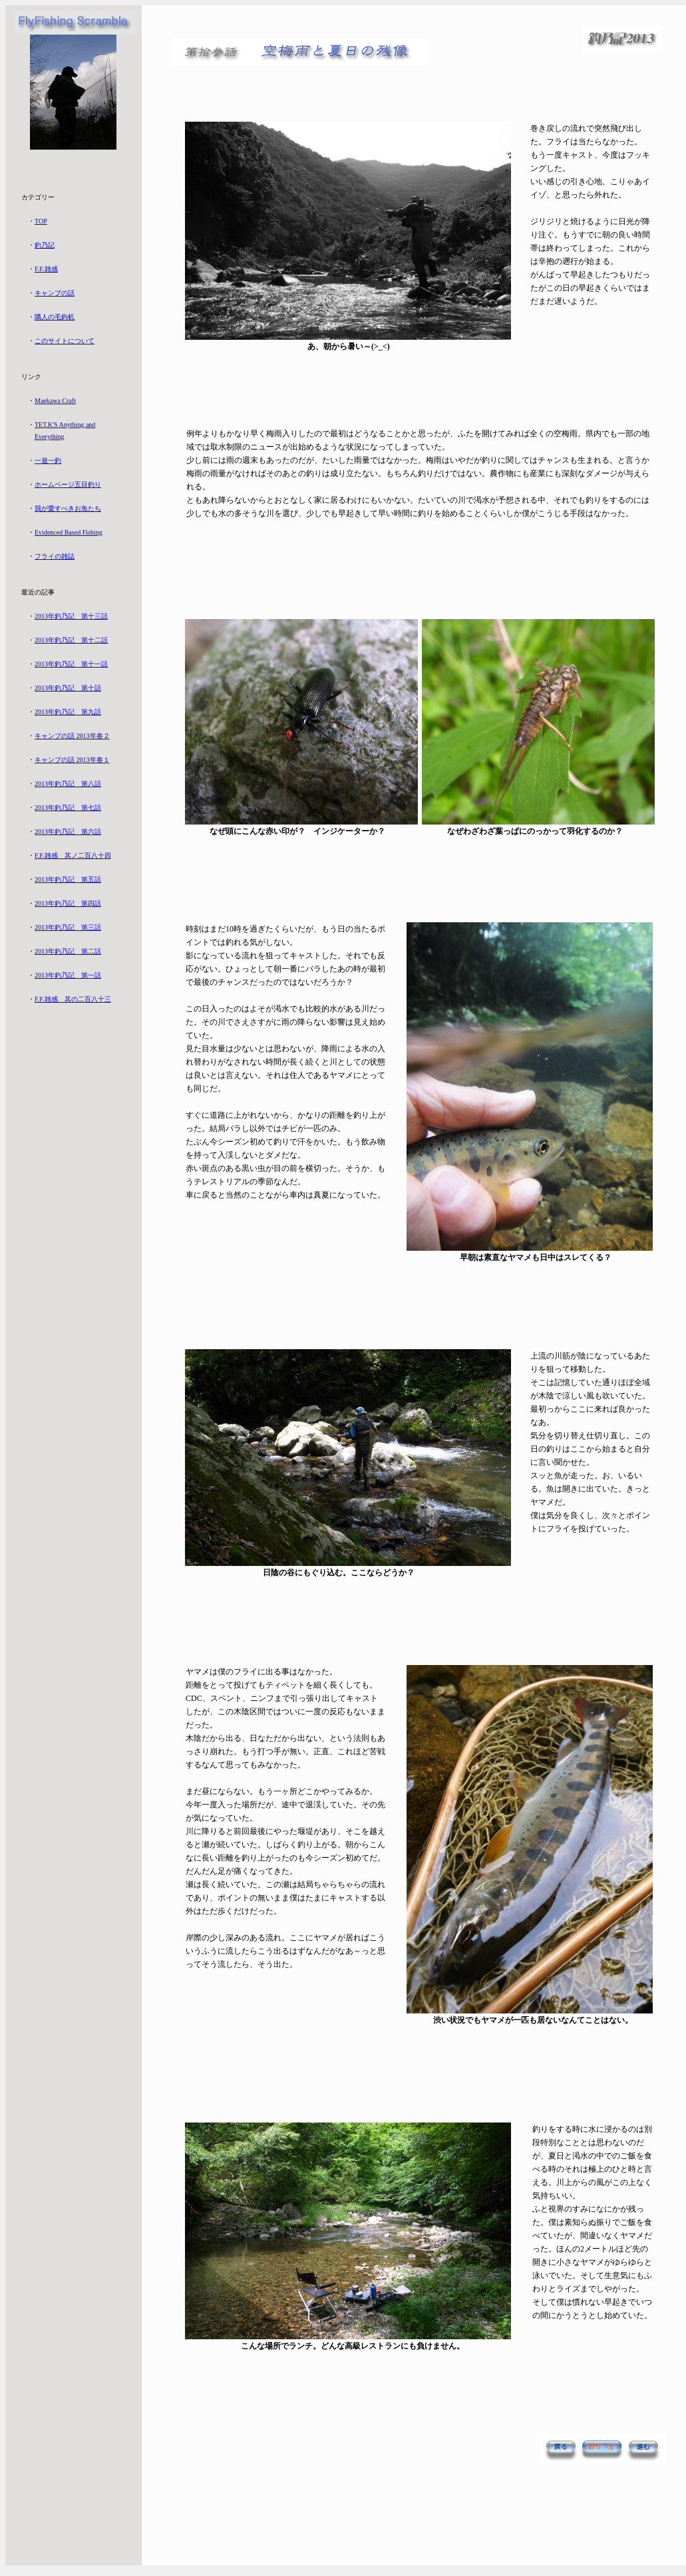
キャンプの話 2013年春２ (72, 735)
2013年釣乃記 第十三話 (71, 616)
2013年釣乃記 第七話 (68, 807)
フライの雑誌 (55, 556)
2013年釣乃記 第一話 (68, 975)
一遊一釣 (48, 460)
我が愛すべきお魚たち (68, 508)
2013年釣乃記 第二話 (68, 951)
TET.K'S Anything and (65, 424)
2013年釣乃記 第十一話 (71, 664)
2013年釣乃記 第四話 (68, 903)
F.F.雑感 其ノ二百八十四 (73, 855)
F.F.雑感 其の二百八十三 (73, 999)
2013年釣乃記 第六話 (68, 831)
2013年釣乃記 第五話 (68, 879)
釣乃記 (45, 245)
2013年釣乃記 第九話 (68, 711)
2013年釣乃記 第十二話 (71, 640)
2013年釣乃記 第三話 (68, 927)
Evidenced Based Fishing (68, 532)
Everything (49, 436)
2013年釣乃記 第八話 (68, 783)
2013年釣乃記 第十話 (68, 688)
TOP (41, 221)
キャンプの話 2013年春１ (72, 759)
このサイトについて (64, 340)
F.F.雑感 (46, 269)
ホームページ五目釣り (68, 484)
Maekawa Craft (55, 400)
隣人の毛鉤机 (55, 317)
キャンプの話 (55, 293)
